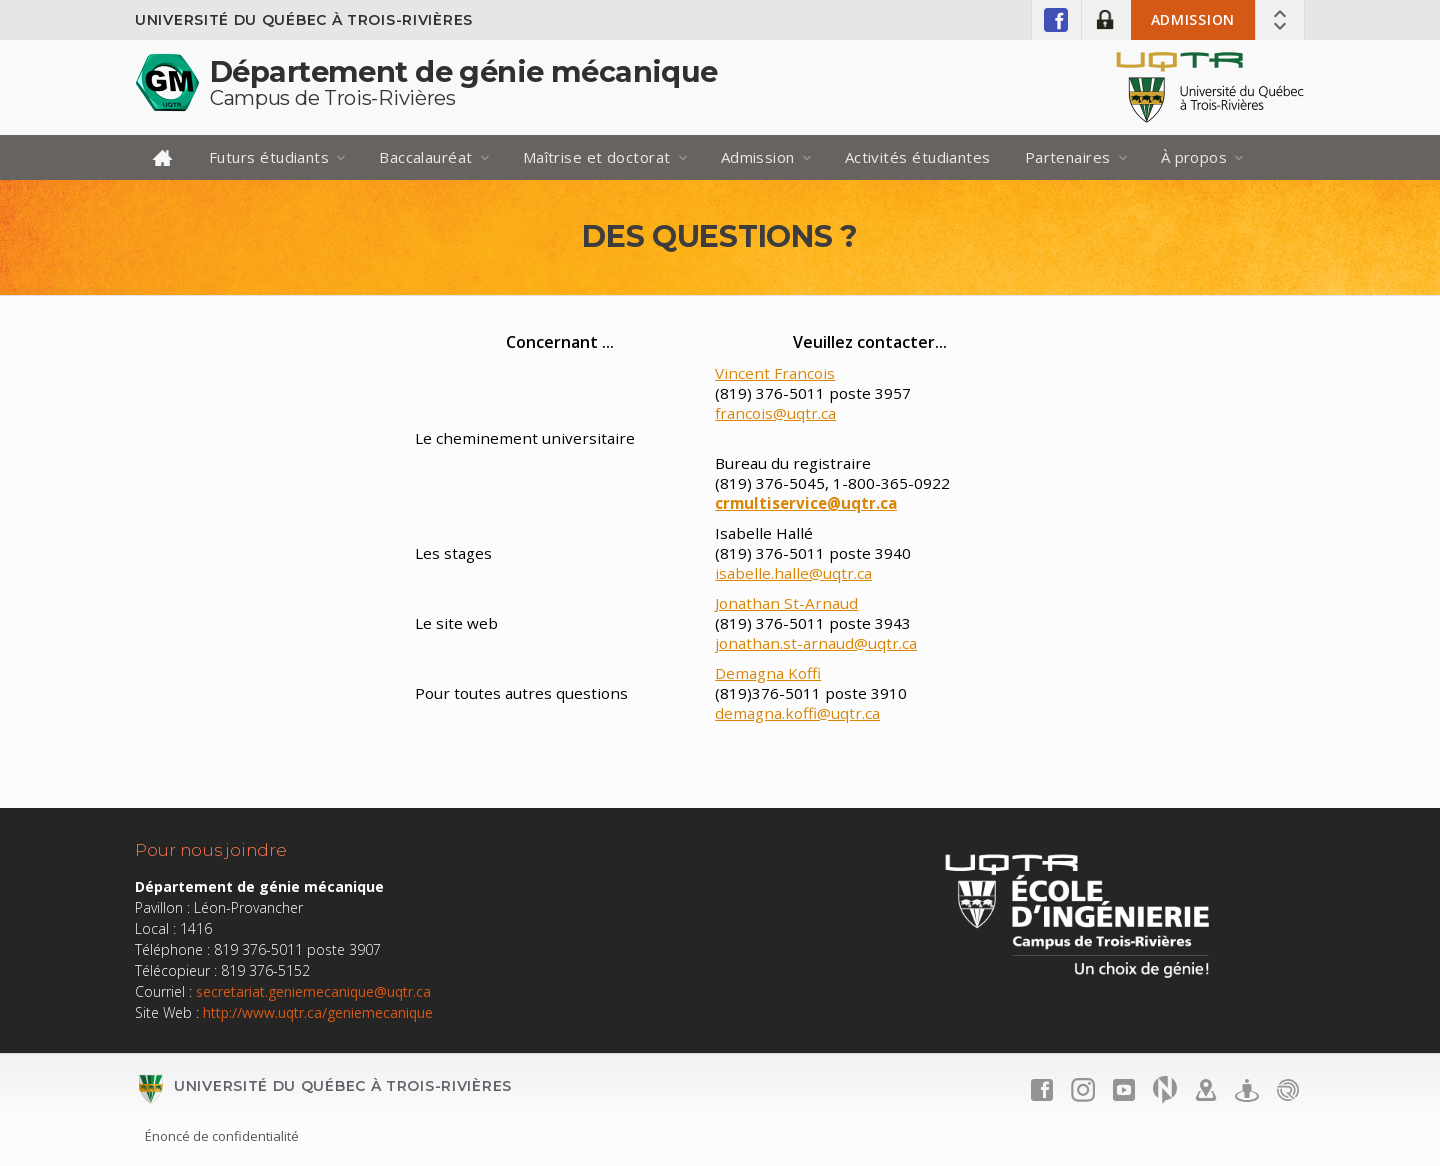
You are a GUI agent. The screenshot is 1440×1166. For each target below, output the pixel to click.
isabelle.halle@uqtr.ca (793, 573)
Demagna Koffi (768, 673)
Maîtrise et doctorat (597, 157)
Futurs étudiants (269, 157)
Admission (1193, 19)
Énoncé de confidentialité (222, 1136)
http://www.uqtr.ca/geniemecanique (318, 1012)
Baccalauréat (425, 157)
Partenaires (1068, 157)
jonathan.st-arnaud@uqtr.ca (816, 643)
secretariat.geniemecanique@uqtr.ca (313, 991)
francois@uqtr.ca (775, 413)
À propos (1194, 157)
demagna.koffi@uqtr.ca (797, 713)
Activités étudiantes (918, 157)
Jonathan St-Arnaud (786, 603)
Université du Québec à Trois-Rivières (304, 20)
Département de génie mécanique (464, 71)
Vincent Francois (775, 373)
